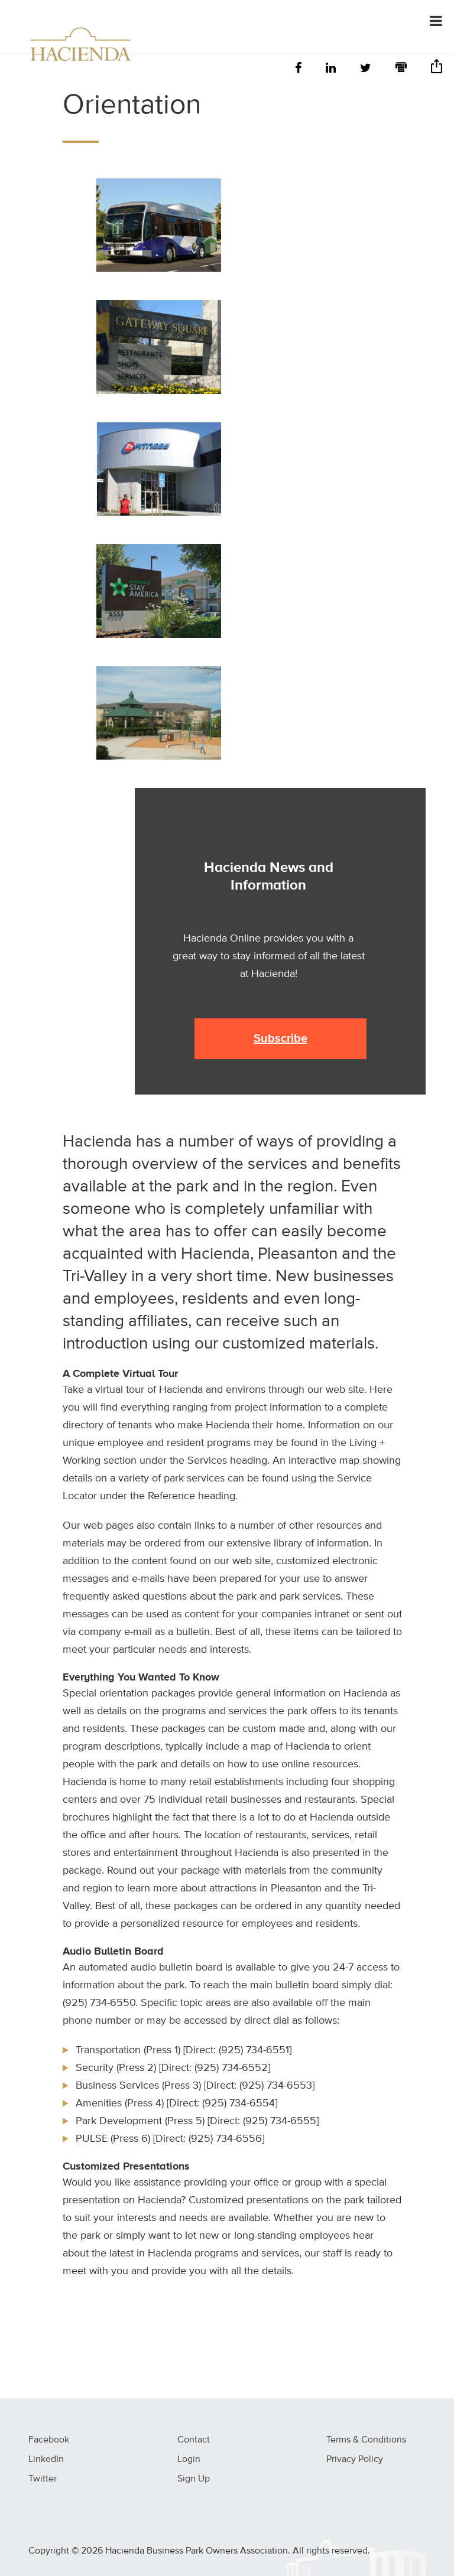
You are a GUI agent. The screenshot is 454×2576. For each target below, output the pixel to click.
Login (188, 2459)
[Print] (401, 69)
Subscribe (280, 1038)
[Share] (436, 70)
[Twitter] (365, 69)
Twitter (42, 2479)
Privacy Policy (354, 2459)
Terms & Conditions (366, 2440)
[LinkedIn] (331, 69)
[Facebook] (298, 69)
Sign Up (193, 2479)
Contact (193, 2440)
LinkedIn (46, 2459)
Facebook (48, 2440)
